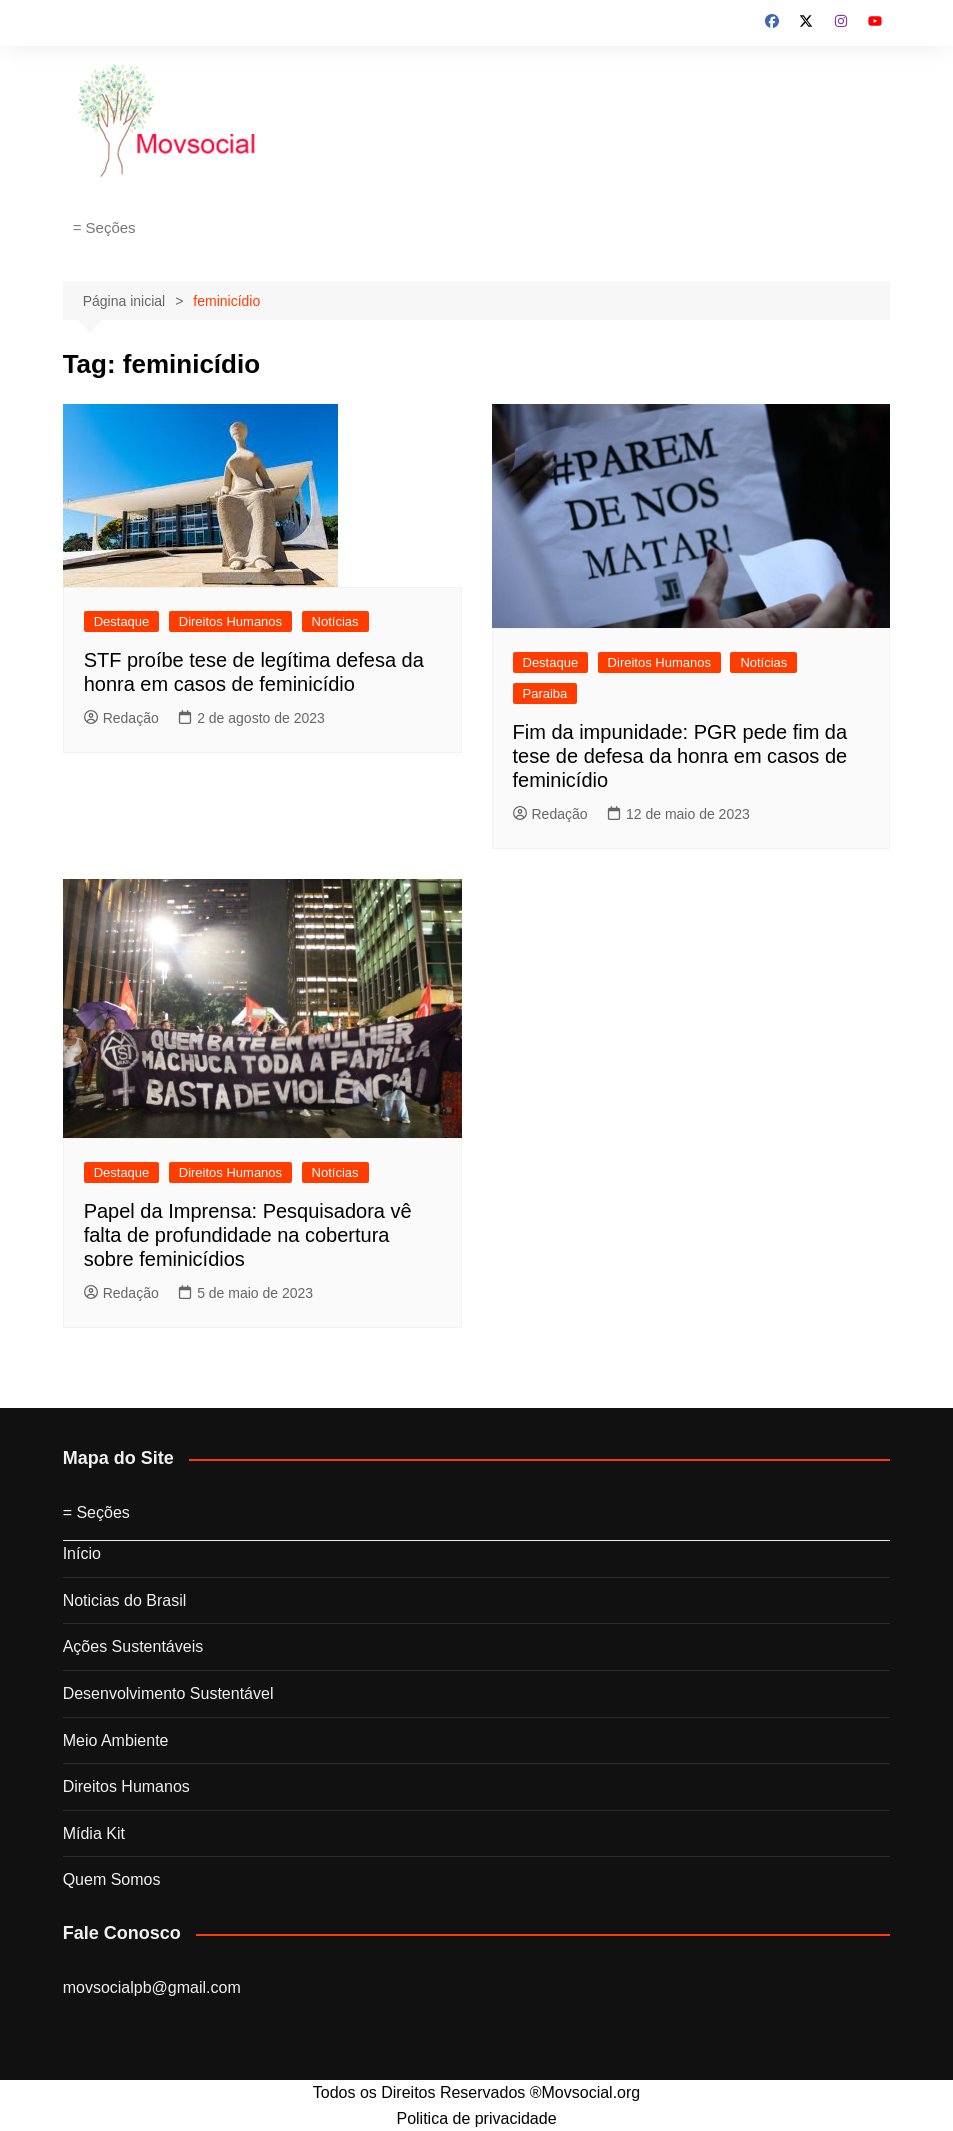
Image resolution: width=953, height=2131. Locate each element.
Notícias (335, 621)
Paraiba (545, 693)
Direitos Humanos (230, 621)
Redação (121, 718)
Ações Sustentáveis (133, 1646)
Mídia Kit (94, 1833)
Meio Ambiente (116, 1740)
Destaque (122, 621)
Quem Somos (112, 1879)
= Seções (104, 227)
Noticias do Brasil (125, 1600)
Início (82, 1553)
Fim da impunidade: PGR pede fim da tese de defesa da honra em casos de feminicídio (680, 756)
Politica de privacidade (476, 2118)
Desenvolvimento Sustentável (168, 1693)
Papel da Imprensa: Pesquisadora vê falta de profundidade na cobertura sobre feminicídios (248, 1235)
